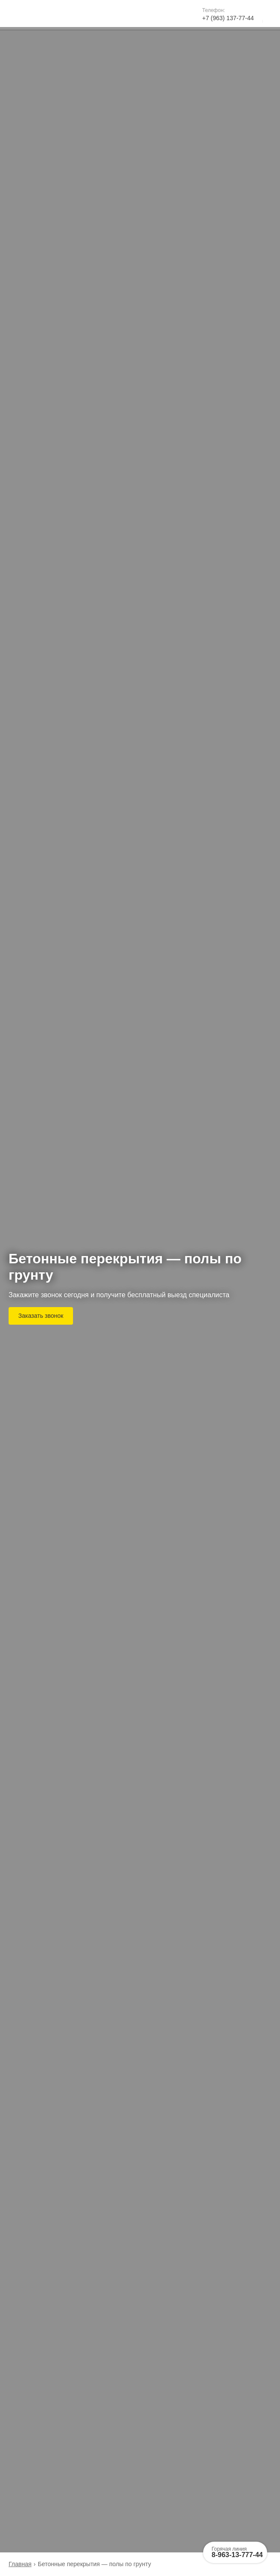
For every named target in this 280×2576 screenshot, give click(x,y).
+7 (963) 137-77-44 (228, 18)
